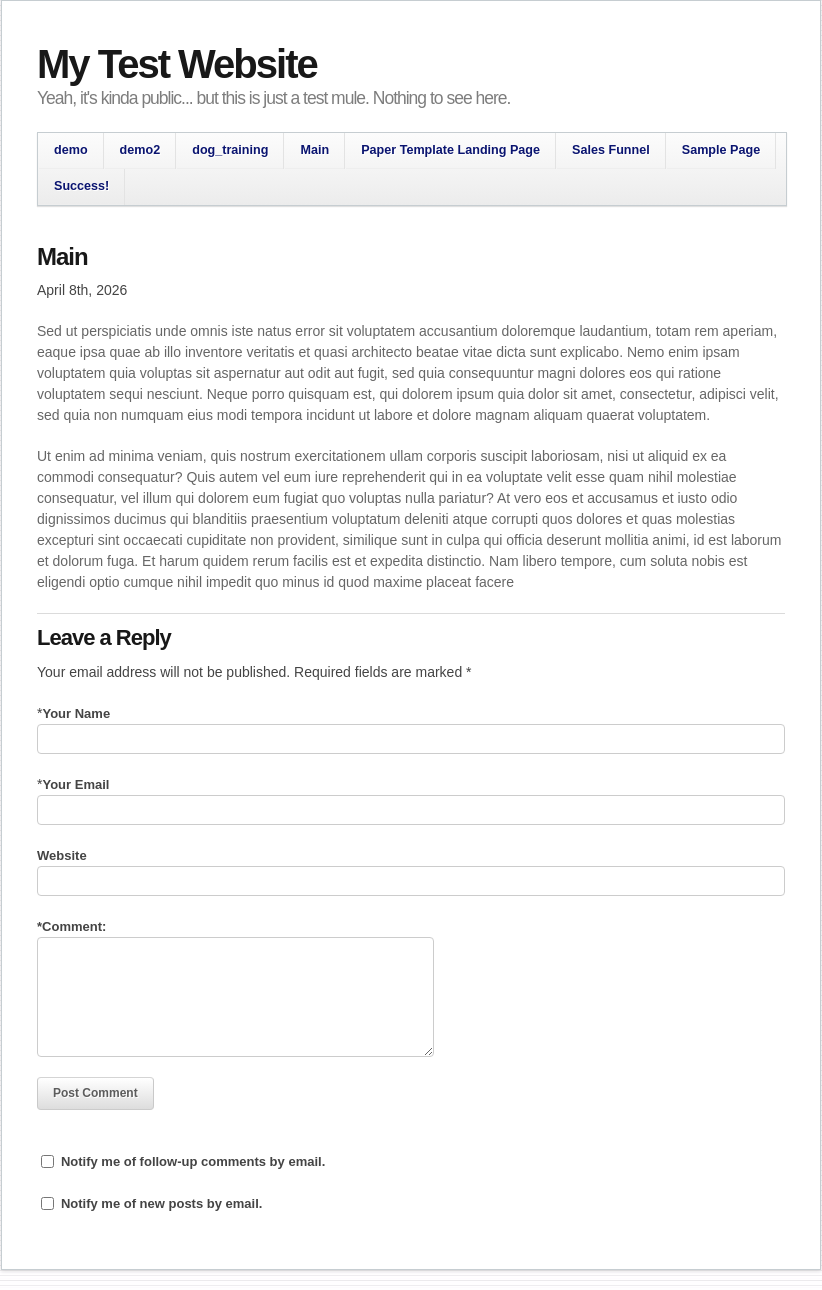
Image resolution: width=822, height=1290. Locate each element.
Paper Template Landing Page (450, 150)
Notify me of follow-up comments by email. (193, 1161)
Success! (81, 186)
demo (71, 150)
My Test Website (177, 64)
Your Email (75, 784)
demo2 (140, 150)
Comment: (71, 926)
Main (314, 150)
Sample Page (721, 150)
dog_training (230, 150)
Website (62, 855)
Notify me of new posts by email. (162, 1203)
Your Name (76, 713)
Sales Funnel (611, 150)
